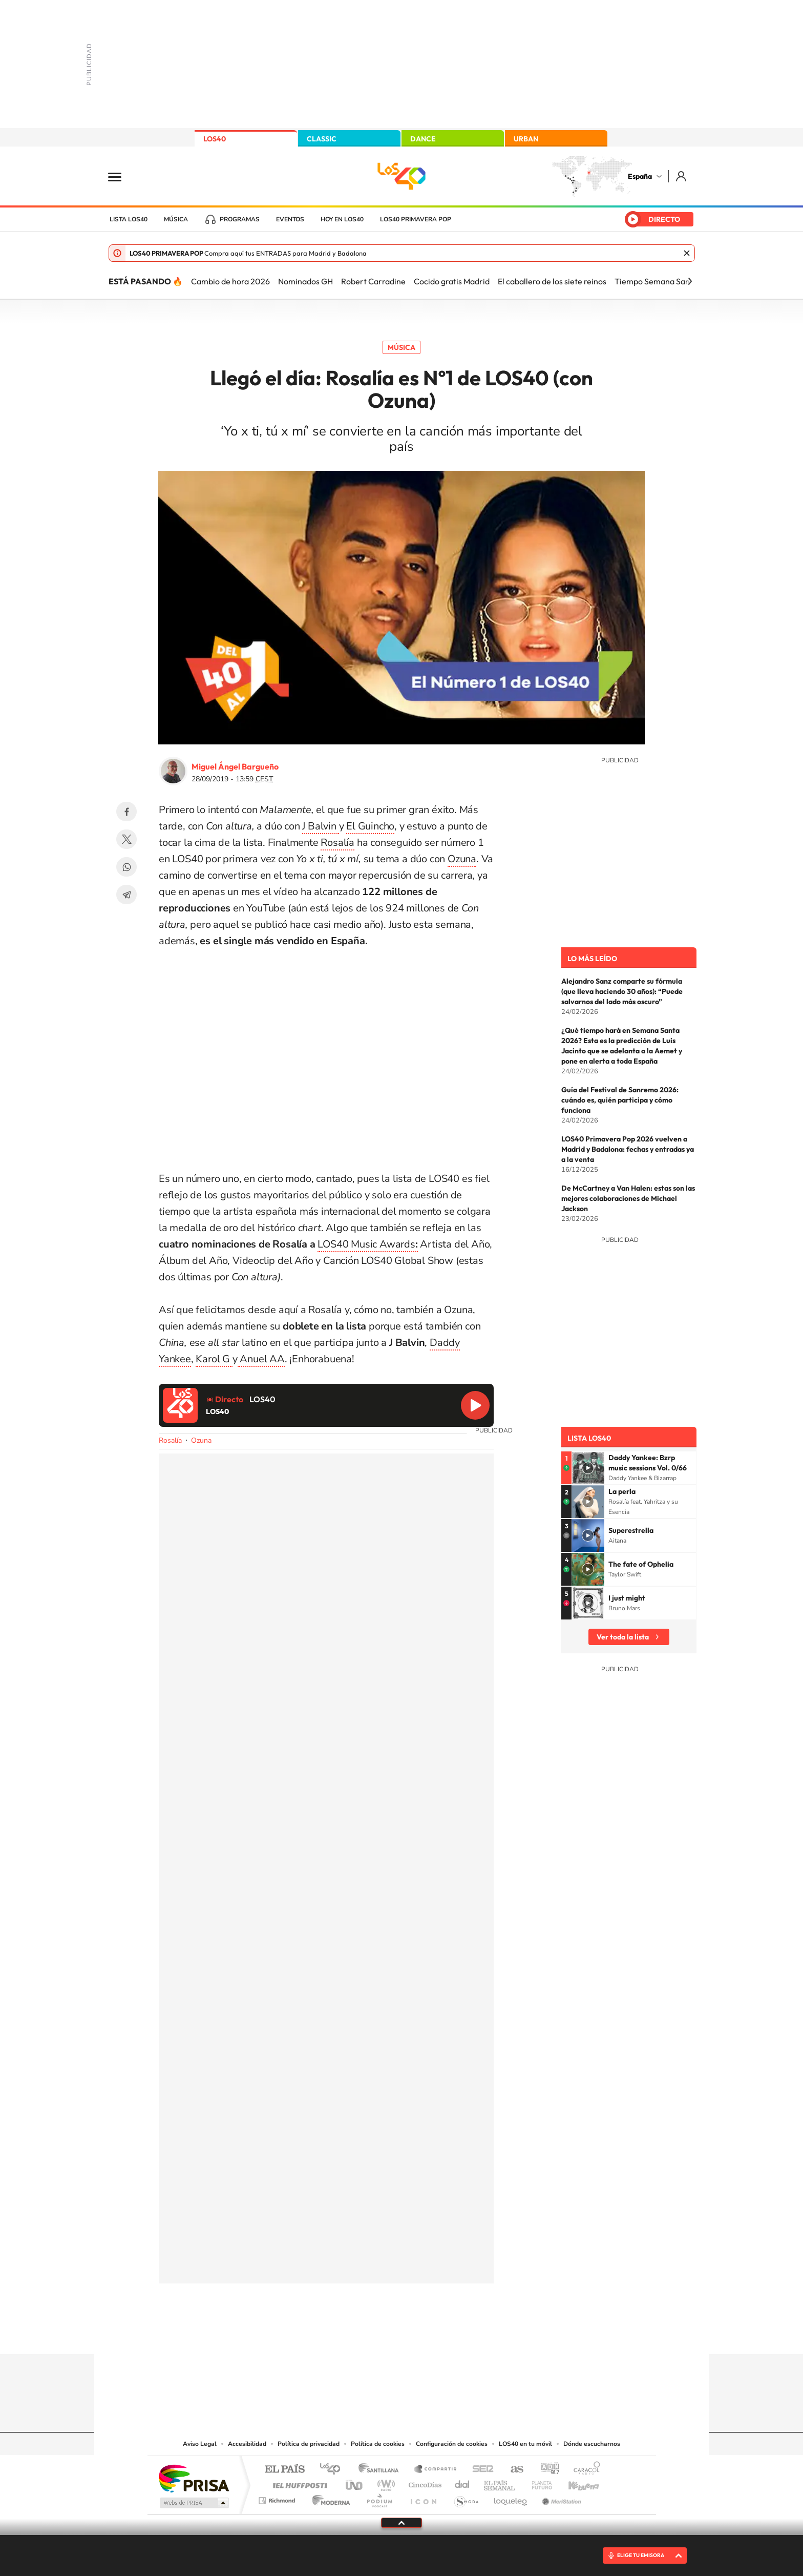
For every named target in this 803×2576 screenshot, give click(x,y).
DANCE (423, 138)
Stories (463, 2334)
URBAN (526, 138)
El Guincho (370, 826)
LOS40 (214, 138)
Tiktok (360, 2334)
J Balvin (320, 826)
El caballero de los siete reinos (552, 281)
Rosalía (337, 842)
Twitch (442, 2334)
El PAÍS (284, 2469)
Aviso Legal (200, 2444)
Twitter (126, 839)
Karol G (214, 1359)
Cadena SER (479, 2469)
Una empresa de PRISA (193, 2477)
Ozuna (462, 859)
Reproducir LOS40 (475, 1405)
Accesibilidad (247, 2444)
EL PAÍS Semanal (500, 2482)
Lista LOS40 (128, 219)
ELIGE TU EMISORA (640, 2555)
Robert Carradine (373, 281)
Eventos (290, 219)
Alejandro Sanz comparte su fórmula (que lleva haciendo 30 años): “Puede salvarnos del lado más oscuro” (622, 991)
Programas (240, 219)
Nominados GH (305, 281)
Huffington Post (298, 2482)
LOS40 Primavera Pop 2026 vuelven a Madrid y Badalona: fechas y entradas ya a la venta (627, 1149)
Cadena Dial (462, 2482)
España (640, 176)
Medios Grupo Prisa (193, 2503)
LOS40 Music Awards (367, 1244)
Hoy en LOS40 (342, 219)
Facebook (126, 811)
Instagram (340, 2334)
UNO (355, 2482)
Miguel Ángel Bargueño (235, 766)
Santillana (381, 2469)
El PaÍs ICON (423, 2497)
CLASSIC (321, 138)
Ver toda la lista (623, 1637)
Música (176, 219)
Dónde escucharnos (591, 2444)
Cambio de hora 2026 (230, 281)
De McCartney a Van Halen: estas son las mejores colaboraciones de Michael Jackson (628, 1198)
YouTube (381, 2334)
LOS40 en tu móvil (525, 2444)
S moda (466, 2497)
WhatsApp (126, 867)
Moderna (328, 2497)
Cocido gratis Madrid (452, 281)
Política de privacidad (309, 2444)
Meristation (560, 2497)
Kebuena (575, 2482)
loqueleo (511, 2497)
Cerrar (687, 253)
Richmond (278, 2497)
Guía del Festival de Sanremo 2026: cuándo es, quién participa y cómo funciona (620, 1100)
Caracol (584, 2469)
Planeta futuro (538, 2482)
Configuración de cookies (452, 2444)
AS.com (512, 2469)
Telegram (126, 894)
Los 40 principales (333, 2469)
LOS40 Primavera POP (415, 219)
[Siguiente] (690, 281)
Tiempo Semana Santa (656, 281)
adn (546, 2469)
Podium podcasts (378, 2497)
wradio (384, 2482)
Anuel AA (261, 1359)
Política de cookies (378, 2444)
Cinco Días (423, 2482)
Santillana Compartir (435, 2469)
